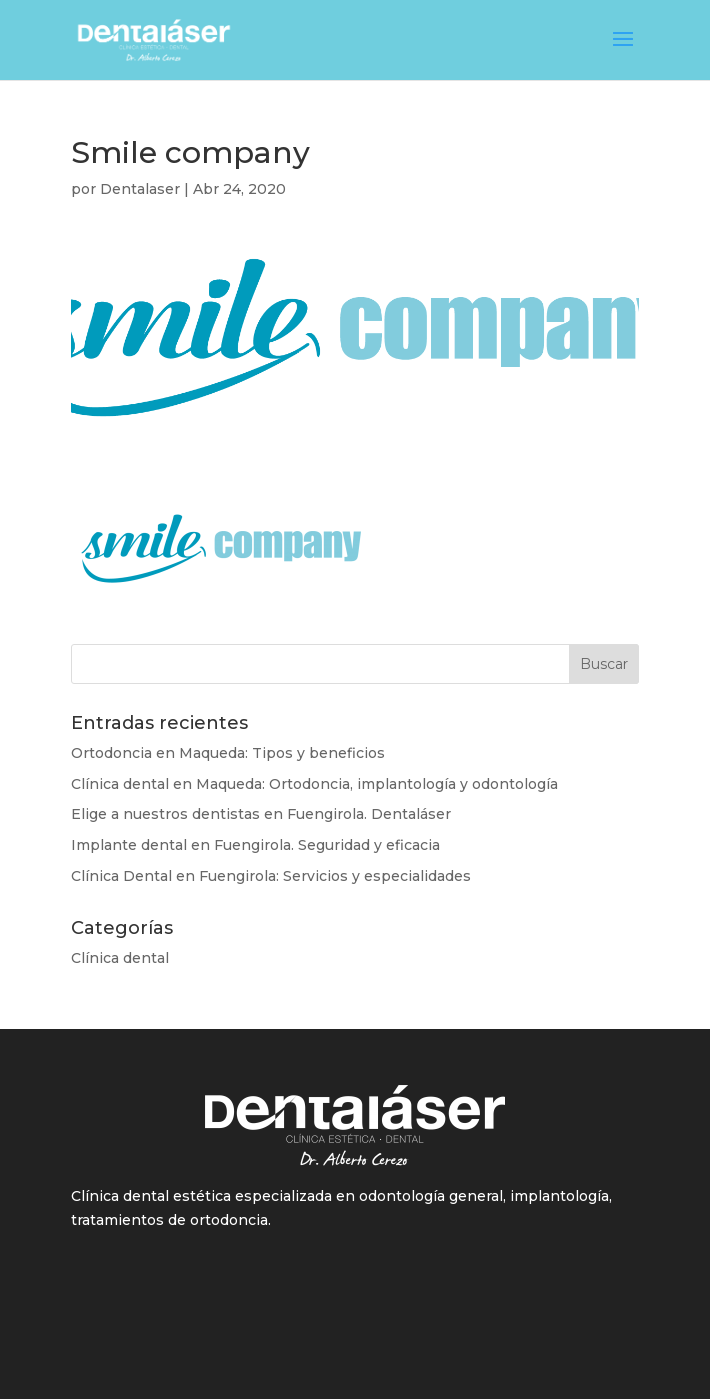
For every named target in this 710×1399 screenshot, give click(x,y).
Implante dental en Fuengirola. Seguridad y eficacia (255, 845)
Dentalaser (140, 189)
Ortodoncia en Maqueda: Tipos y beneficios (228, 753)
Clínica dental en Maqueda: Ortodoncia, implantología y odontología (314, 784)
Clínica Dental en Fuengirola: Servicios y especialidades (271, 876)
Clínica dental (120, 958)
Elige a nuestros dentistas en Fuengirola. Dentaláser (261, 814)
